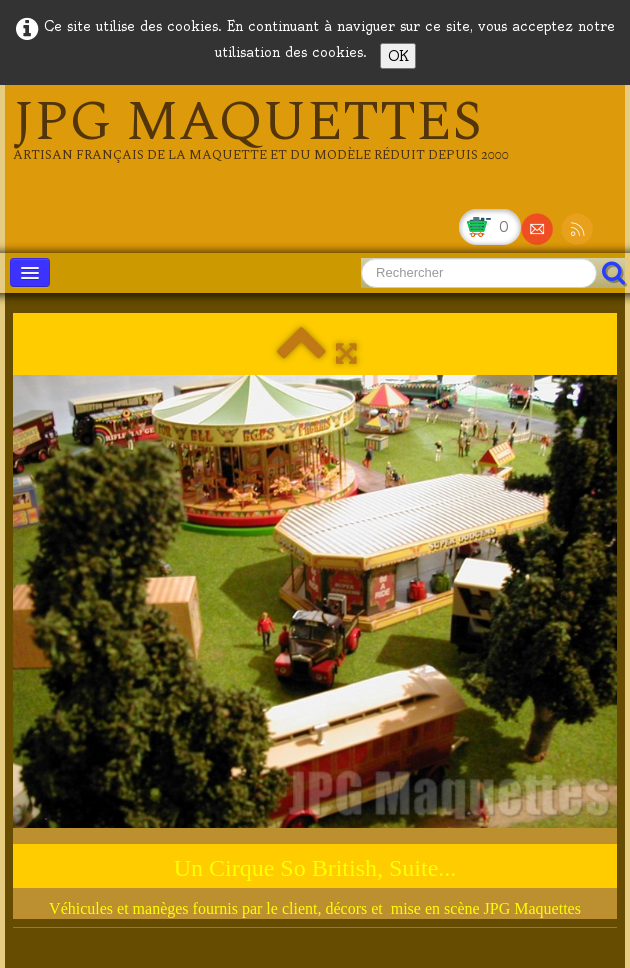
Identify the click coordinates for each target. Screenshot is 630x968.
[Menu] (30, 272)
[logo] (261, 129)
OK (398, 56)
